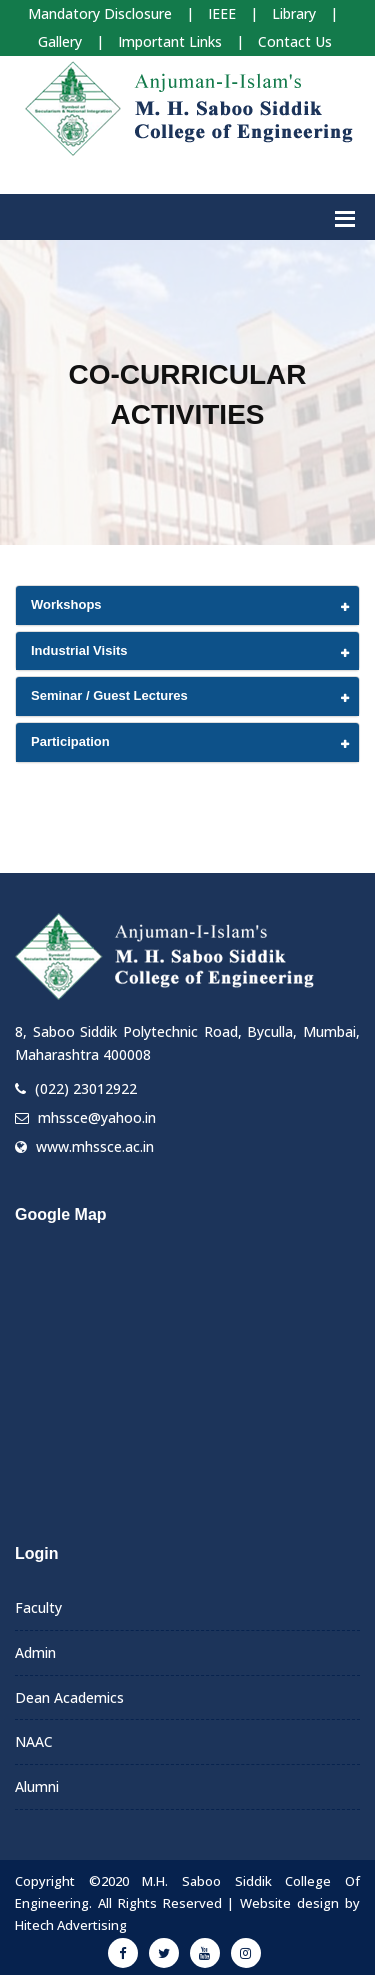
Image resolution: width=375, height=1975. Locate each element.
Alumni (37, 1786)
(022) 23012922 (86, 1088)
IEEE (222, 13)
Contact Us (295, 41)
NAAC (34, 1741)
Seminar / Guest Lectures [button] (109, 695)
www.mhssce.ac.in (95, 1146)
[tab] (187, 605)
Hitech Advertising (71, 1925)
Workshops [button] (66, 604)
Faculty (38, 1607)
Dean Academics (69, 1697)
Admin (35, 1652)
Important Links (170, 41)
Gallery (60, 41)
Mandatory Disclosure (100, 13)
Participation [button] (70, 741)
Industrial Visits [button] (79, 650)
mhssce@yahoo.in (97, 1117)
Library (294, 13)
